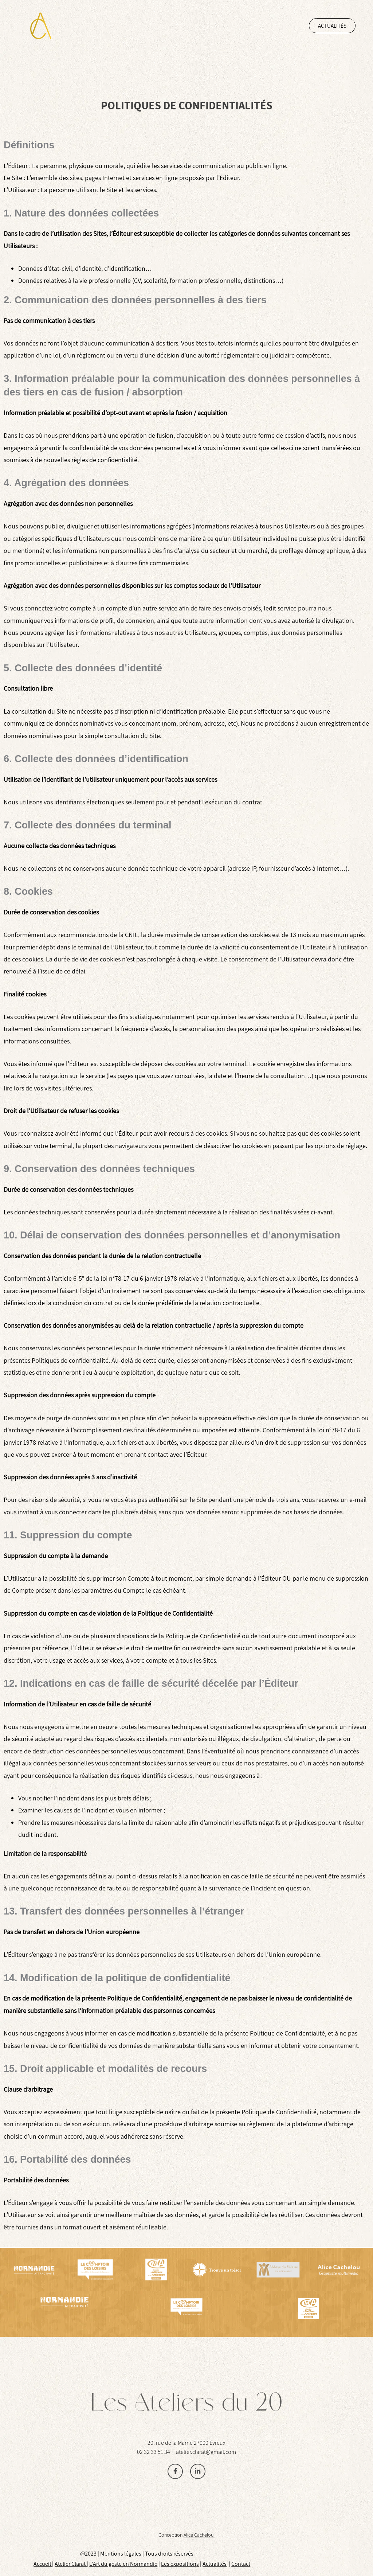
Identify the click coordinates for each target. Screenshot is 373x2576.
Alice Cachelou (199, 2535)
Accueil (43, 2564)
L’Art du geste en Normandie (123, 2564)
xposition (184, 2564)
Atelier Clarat (71, 2564)
